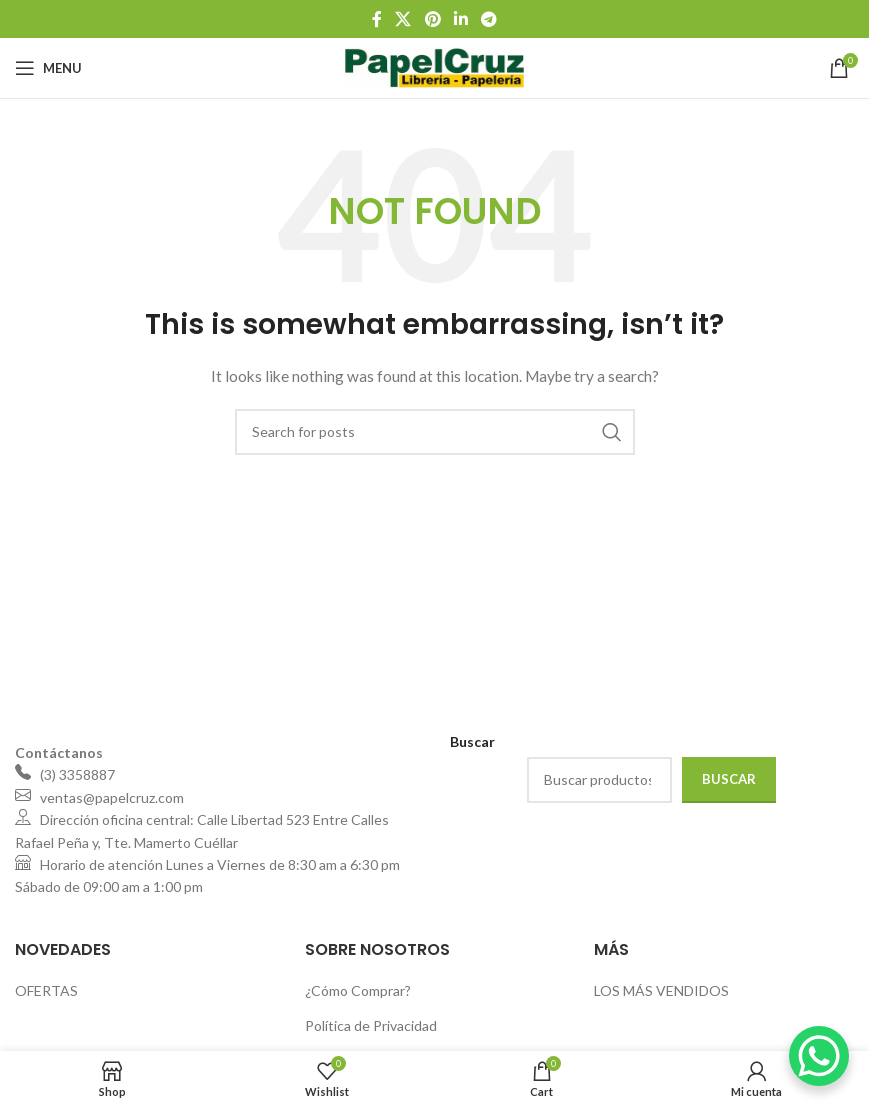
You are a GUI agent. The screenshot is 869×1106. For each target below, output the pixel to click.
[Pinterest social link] (432, 19)
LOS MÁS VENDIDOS (661, 990)
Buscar (729, 779)
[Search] (435, 432)
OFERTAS (46, 990)
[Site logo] (434, 66)
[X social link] (403, 19)
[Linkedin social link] (460, 19)
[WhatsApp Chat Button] (819, 1056)
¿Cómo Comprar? (358, 990)
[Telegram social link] (488, 19)
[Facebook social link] (376, 19)
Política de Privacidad (371, 1025)
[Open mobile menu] (48, 68)
